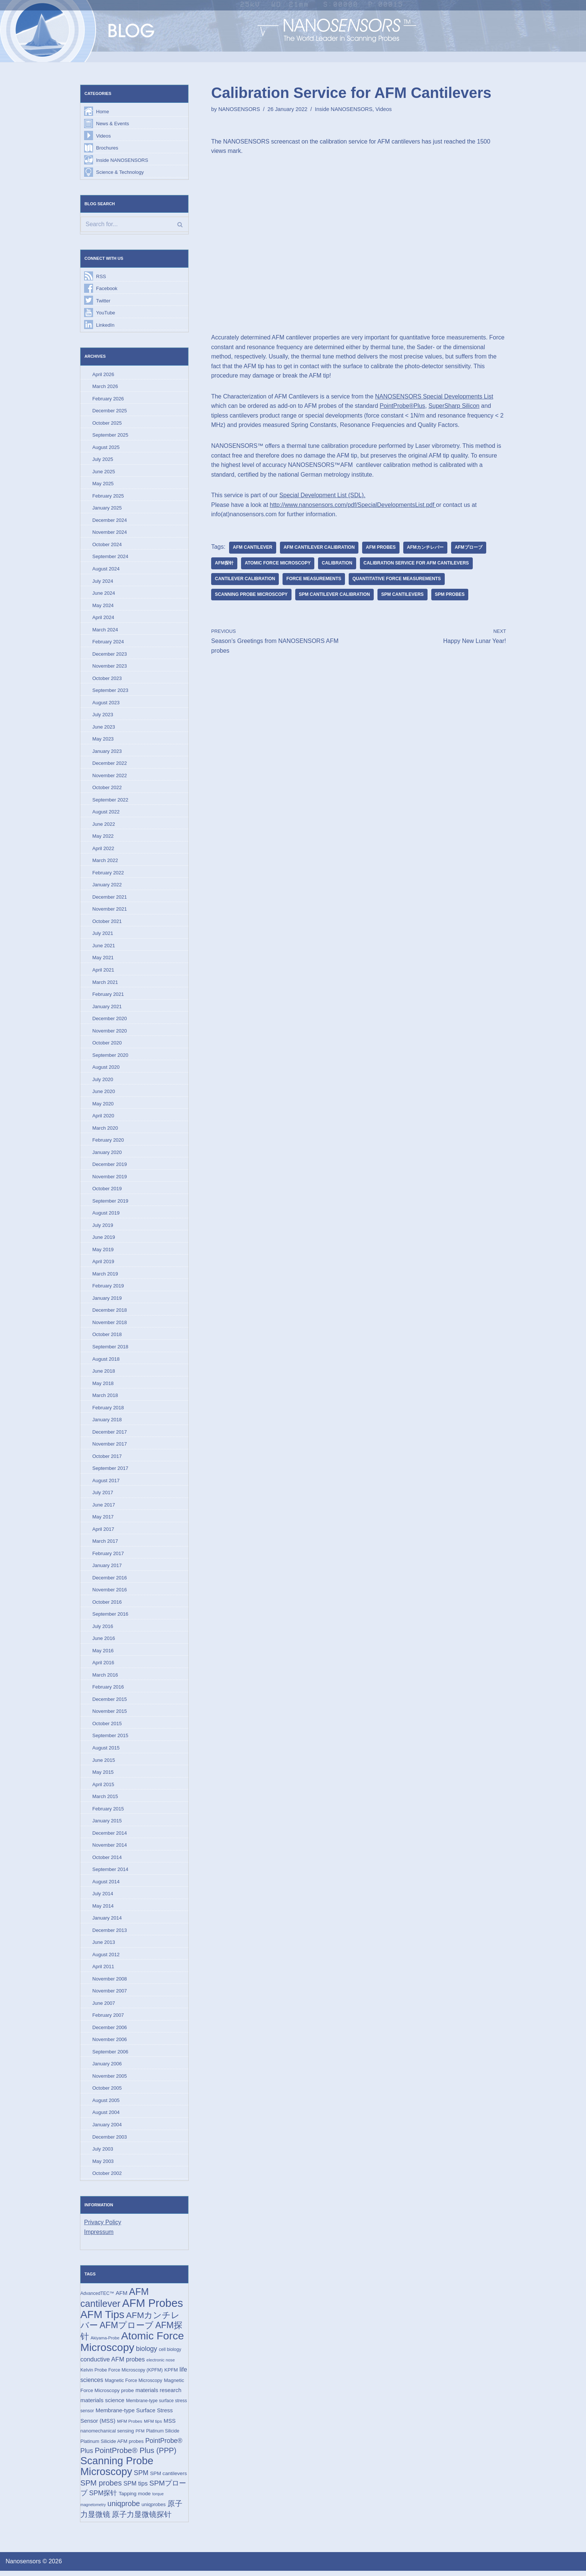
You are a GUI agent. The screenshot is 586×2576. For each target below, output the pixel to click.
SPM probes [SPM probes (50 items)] (101, 2488)
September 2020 (110, 1057)
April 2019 (103, 1264)
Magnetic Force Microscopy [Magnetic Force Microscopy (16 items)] (133, 2385)
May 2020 (103, 1106)
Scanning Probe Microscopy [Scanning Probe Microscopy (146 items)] (116, 2471)
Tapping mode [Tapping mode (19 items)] (134, 2499)
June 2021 (103, 947)
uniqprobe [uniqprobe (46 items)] (124, 2509)
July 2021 (102, 935)
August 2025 (106, 447)
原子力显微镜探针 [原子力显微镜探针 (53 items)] (142, 2519)
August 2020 (106, 1069)
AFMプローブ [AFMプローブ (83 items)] (126, 2330)
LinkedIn (105, 325)
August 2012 (106, 1958)
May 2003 (103, 2166)
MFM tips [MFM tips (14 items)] (153, 2426)
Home (102, 111)
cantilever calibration (245, 579)
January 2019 (107, 1301)
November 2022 (109, 777)
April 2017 (103, 1532)
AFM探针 (224, 563)
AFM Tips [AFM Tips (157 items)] (102, 2319)
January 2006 (107, 2068)
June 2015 (103, 1764)
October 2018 (107, 1337)
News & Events (112, 123)
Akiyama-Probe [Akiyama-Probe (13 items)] (104, 2342)
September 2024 (110, 557)
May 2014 (103, 1910)
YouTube (105, 313)
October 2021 (107, 923)
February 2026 (108, 399)
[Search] (134, 225)
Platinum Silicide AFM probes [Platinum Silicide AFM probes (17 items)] (112, 2446)
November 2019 (109, 1179)
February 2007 (108, 2019)
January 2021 (107, 1008)
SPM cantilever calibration (334, 595)
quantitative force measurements (397, 579)
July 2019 (102, 1227)
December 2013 (109, 1934)
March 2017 (105, 1544)
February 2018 (108, 1410)
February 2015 (108, 1812)
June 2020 (103, 1093)
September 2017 (110, 1471)
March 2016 (105, 1678)
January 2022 (107, 886)
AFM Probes (381, 548)
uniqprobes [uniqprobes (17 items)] (154, 2510)
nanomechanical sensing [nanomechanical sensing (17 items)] (107, 2436)
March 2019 (105, 1276)
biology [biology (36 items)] (146, 2354)
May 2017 (103, 1520)
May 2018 (103, 1386)
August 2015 (106, 1751)
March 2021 (105, 984)
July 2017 (102, 1496)
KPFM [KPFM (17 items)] (171, 2375)
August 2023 (106, 704)
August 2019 (106, 1215)
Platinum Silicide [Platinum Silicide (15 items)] (162, 2436)
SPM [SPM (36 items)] (141, 2478)
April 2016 (103, 1666)
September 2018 (110, 1349)
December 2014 (109, 1837)
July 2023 (102, 716)
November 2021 (109, 911)
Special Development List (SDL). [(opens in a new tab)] (323, 495)
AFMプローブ (469, 548)
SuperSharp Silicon (455, 406)
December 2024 (109, 521)
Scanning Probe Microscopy (251, 595)
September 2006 (110, 2056)
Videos (103, 136)
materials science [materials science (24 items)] (102, 2405)
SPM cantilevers (403, 595)
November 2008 (109, 1983)
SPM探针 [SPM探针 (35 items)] (103, 2498)
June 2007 (103, 2007)
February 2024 (108, 643)
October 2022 (107, 789)
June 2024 (103, 594)
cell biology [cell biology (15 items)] (170, 2354)
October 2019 (107, 1191)
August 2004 (106, 2117)
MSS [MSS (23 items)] (170, 2426)
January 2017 (107, 1569)
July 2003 (102, 2154)
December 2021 (109, 898)
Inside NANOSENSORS (122, 160)
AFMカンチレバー (425, 548)
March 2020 (105, 1130)
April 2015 (103, 1788)
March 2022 (105, 862)
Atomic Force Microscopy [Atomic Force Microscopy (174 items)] (132, 2346)
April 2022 (103, 850)
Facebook (106, 289)
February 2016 (108, 1690)
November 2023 (109, 667)
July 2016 (102, 1629)
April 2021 (103, 972)
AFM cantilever (252, 548)
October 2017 (107, 1459)
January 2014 (107, 1922)
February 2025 (108, 496)
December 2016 (109, 1581)
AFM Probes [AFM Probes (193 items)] (152, 2308)
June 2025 (103, 472)
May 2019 (103, 1252)
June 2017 (103, 1508)
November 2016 (109, 1593)
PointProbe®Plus (403, 406)
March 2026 (105, 387)
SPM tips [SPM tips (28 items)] (135, 2488)
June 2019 (103, 1240)
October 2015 (107, 1727)
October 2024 (107, 545)
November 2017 (109, 1447)
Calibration (337, 563)
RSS (101, 276)
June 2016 (103, 1642)
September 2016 (110, 1617)
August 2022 (106, 813)
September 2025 (110, 435)
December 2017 (109, 1435)
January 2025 (107, 508)
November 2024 (109, 533)
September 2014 (110, 1873)
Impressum (99, 2237)
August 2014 (106, 1886)
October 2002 (107, 2178)
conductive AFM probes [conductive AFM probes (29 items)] (112, 2364)
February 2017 (108, 1557)
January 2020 (107, 1154)
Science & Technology (120, 172)
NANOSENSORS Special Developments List (435, 397)
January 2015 (107, 1825)
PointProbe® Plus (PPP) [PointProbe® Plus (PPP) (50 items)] (135, 2456)
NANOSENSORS (239, 109)
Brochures (107, 148)
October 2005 (107, 2093)
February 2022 (108, 874)
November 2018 (109, 1325)
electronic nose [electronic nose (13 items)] (160, 2365)
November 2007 (109, 1995)
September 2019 (110, 1203)
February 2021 (108, 996)
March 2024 (105, 630)
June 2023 (103, 728)
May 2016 (103, 1654)
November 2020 (109, 1032)
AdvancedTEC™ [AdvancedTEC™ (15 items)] (97, 2298)
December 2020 (109, 1020)
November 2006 (109, 2044)
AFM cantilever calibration (319, 548)
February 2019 (108, 1288)
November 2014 (109, 1849)
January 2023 (107, 752)
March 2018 (105, 1398)
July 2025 (102, 460)
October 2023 (107, 679)
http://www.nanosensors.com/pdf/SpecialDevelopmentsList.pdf (353, 505)
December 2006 (109, 2032)
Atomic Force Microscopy (278, 563)
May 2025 (103, 484)
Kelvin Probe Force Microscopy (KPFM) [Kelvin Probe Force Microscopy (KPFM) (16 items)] (121, 2375)
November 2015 (109, 1715)
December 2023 (109, 655)
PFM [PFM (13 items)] (140, 2436)
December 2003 (109, 2141)
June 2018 (103, 1374)
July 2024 (102, 582)
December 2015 (109, 1703)
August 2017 (106, 1483)
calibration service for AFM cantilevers (417, 563)
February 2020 (108, 1142)
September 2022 (110, 801)
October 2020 (107, 1045)
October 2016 (107, 1605)
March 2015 (105, 1800)
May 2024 (103, 606)
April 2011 (103, 1971)
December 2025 (109, 411)
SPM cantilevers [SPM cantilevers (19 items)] (168, 2479)
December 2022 (109, 764)
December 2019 (109, 1167)
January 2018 (107, 1422)
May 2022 (103, 837)
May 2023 (103, 740)
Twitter (103, 301)
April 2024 (103, 618)
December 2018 (109, 1313)
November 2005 (109, 2080)
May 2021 (103, 959)
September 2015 (110, 1739)
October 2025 (107, 423)
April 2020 (103, 1118)
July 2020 (102, 1081)
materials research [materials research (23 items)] (159, 2395)
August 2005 (106, 2105)
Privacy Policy (102, 2227)
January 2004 (107, 2129)
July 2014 (102, 1898)
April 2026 (103, 375)
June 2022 (103, 825)
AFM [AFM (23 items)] (121, 2298)
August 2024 (106, 569)
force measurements (314, 579)
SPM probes (450, 595)
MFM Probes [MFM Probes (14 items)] (129, 2426)
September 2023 (110, 691)
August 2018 (106, 1361)
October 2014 (107, 1861)
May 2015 (103, 1776)
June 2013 (103, 1946)
